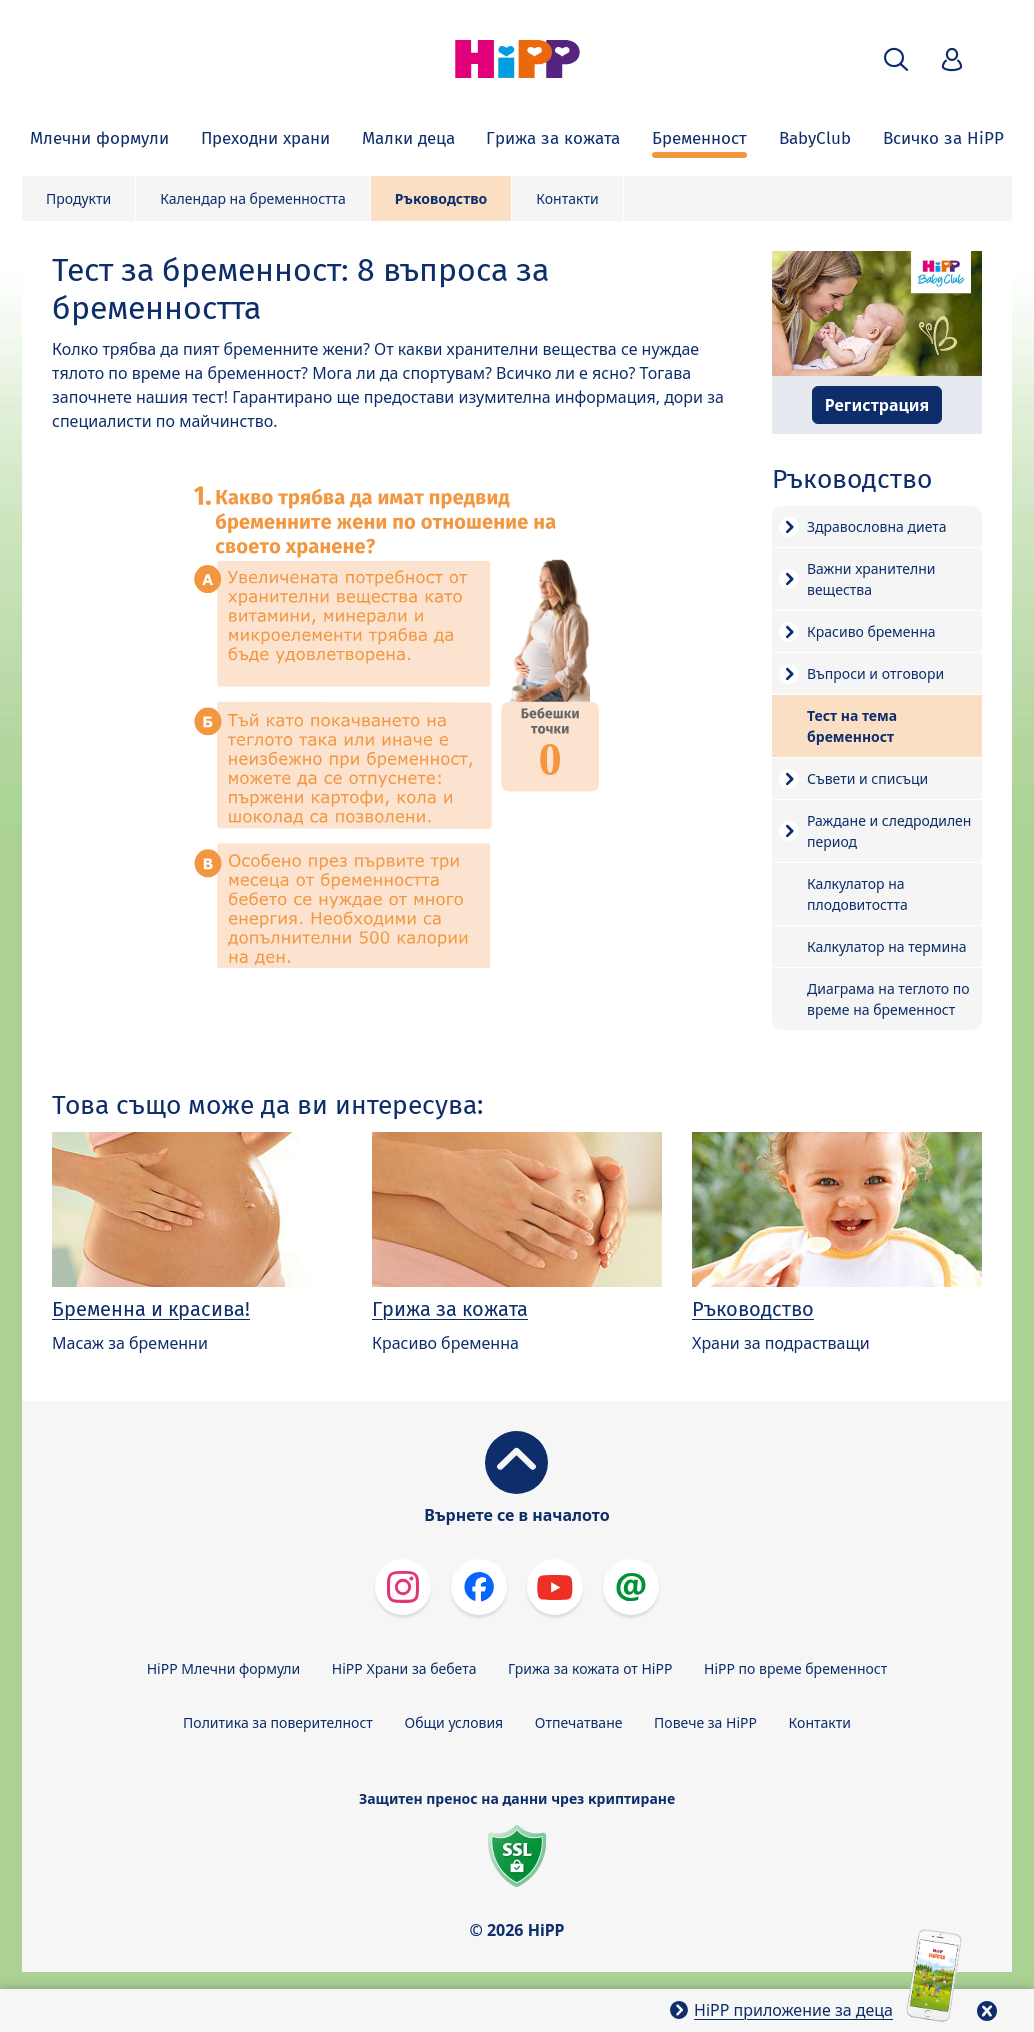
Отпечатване (579, 1722)
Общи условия (453, 1722)
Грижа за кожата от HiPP (590, 1668)
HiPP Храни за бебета (404, 1668)
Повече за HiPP (705, 1722)
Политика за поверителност (278, 1722)
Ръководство (441, 198)
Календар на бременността (253, 198)
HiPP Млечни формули (223, 1668)
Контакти (567, 198)
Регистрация (877, 405)
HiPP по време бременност (795, 1668)
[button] (896, 59)
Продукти (78, 198)
